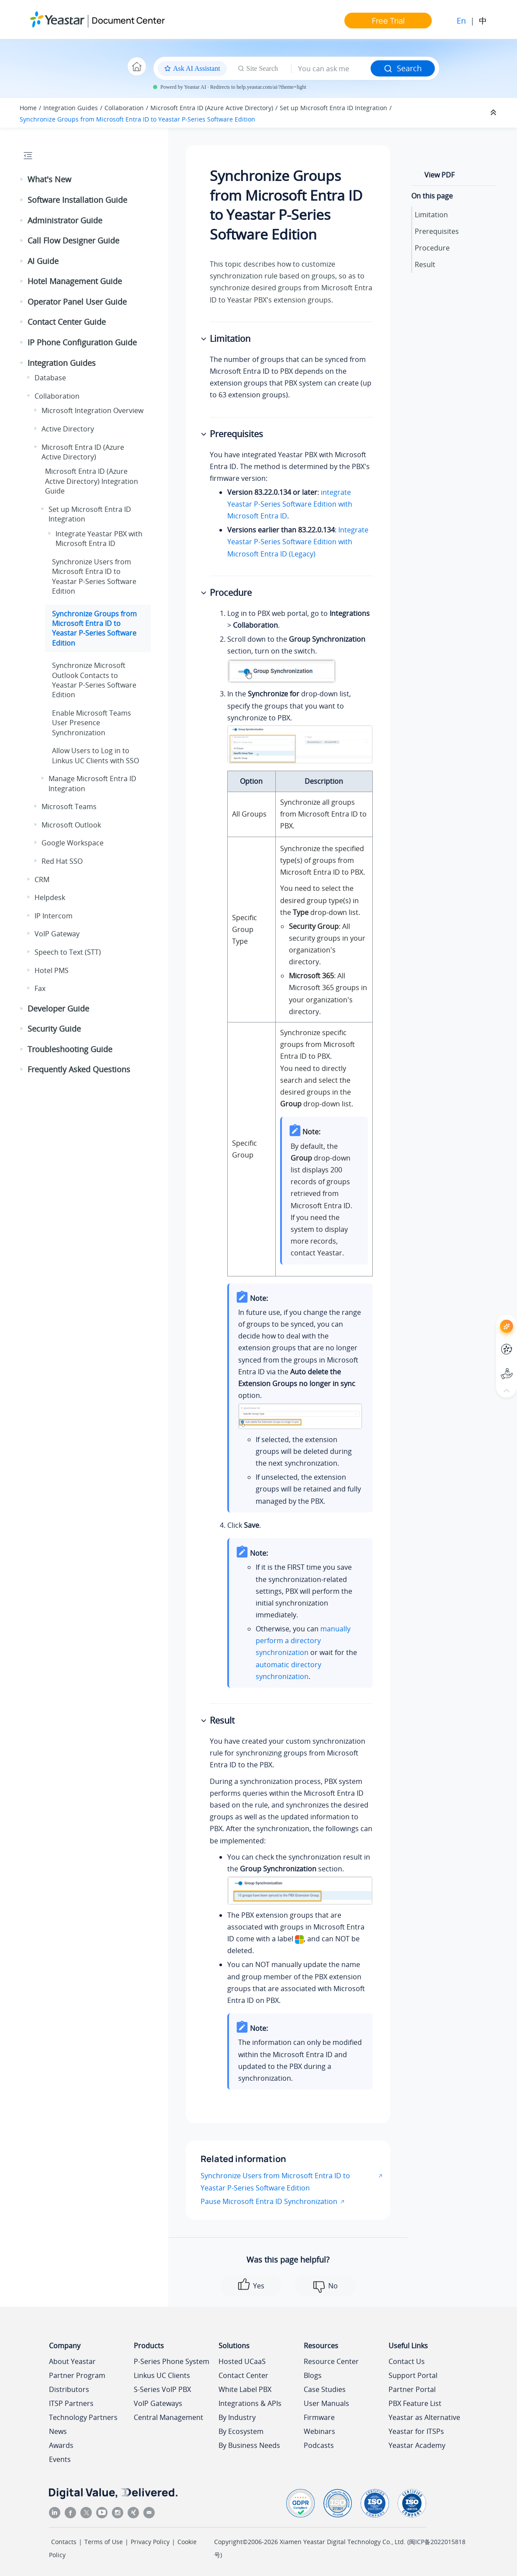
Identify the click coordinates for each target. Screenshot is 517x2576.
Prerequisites (437, 231)
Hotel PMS (52, 970)
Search (403, 68)
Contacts (63, 2542)
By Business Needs (249, 2445)
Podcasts (319, 2445)
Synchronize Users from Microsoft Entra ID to (94, 576)
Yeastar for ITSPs (416, 2431)
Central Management (168, 2417)
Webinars (319, 2431)
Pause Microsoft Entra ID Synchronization (269, 2201)
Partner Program (77, 2375)
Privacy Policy (150, 2542)
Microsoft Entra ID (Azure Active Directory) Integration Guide (91, 481)
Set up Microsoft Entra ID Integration (333, 108)
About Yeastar (72, 2361)
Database (50, 377)
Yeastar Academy (417, 2445)
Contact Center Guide (67, 321)
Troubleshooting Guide (70, 1049)
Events (60, 2459)
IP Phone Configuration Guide (82, 342)
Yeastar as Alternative (424, 2417)
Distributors (69, 2389)
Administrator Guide (65, 220)
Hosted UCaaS (242, 2361)
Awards (61, 2445)
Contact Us (407, 2361)
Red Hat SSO (62, 861)
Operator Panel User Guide (77, 301)
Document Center (128, 20)
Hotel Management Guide (75, 281)
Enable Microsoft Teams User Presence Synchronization (91, 722)
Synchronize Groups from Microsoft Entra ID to (137, 119)
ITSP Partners (71, 2403)
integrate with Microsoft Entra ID (289, 504)
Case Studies (325, 2389)
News (58, 2431)
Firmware (319, 2417)
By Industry (237, 2417)
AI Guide (43, 261)
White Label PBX (245, 2389)
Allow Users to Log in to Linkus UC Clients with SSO (95, 755)
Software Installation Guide (77, 200)
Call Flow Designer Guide (73, 240)
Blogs (313, 2375)
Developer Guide (58, 1008)
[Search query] (331, 68)
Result (425, 264)
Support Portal (413, 2375)
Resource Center (331, 2361)
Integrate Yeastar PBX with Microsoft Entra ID (99, 538)
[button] (22, 179)
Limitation (431, 214)
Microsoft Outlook (71, 825)
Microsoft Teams (69, 806)
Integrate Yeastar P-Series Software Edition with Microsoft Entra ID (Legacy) (297, 541)
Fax (40, 988)
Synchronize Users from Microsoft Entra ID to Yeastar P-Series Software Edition (275, 2181)
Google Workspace (73, 843)
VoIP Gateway (57, 934)
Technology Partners (83, 2417)
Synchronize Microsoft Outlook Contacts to (94, 680)
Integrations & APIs (250, 2403)
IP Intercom (54, 916)
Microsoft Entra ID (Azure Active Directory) (211, 108)
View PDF (439, 175)
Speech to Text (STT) (68, 952)
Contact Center (243, 2375)
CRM (42, 879)
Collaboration (124, 108)
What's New (49, 179)
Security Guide (54, 1028)
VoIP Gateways (158, 2403)
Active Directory (68, 429)
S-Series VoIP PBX (162, 2389)
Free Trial (388, 20)
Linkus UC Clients (162, 2375)
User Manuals (326, 2403)
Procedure (432, 248)
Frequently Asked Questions (79, 1069)
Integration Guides (70, 108)
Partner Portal (412, 2389)
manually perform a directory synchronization (303, 1640)
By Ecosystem (241, 2431)
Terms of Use (103, 2542)
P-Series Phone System (171, 2361)
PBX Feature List (415, 2403)
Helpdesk (50, 897)
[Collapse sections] (494, 113)
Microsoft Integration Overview (92, 410)
